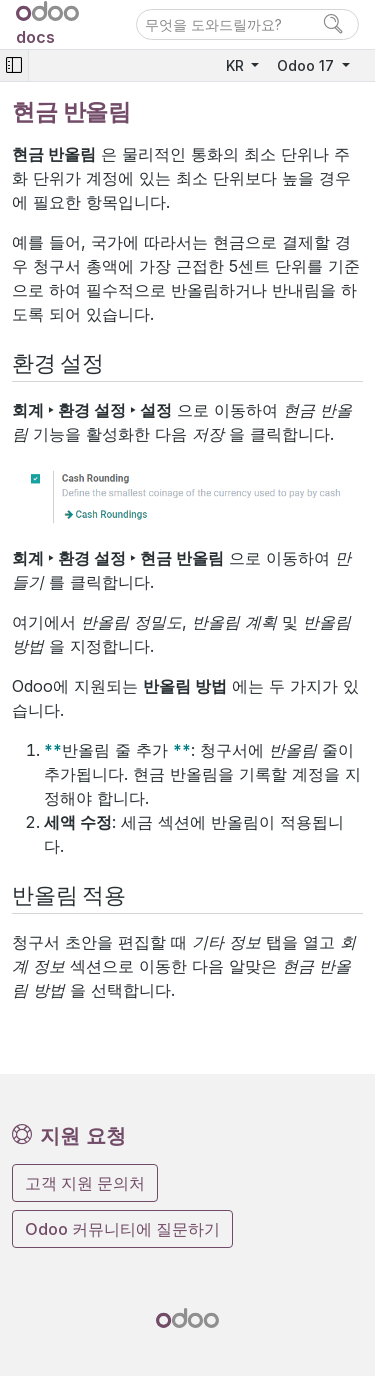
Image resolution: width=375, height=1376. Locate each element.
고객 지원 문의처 (85, 1183)
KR (237, 65)
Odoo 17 (307, 65)
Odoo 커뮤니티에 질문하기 (122, 1229)
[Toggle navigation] (14, 65)
